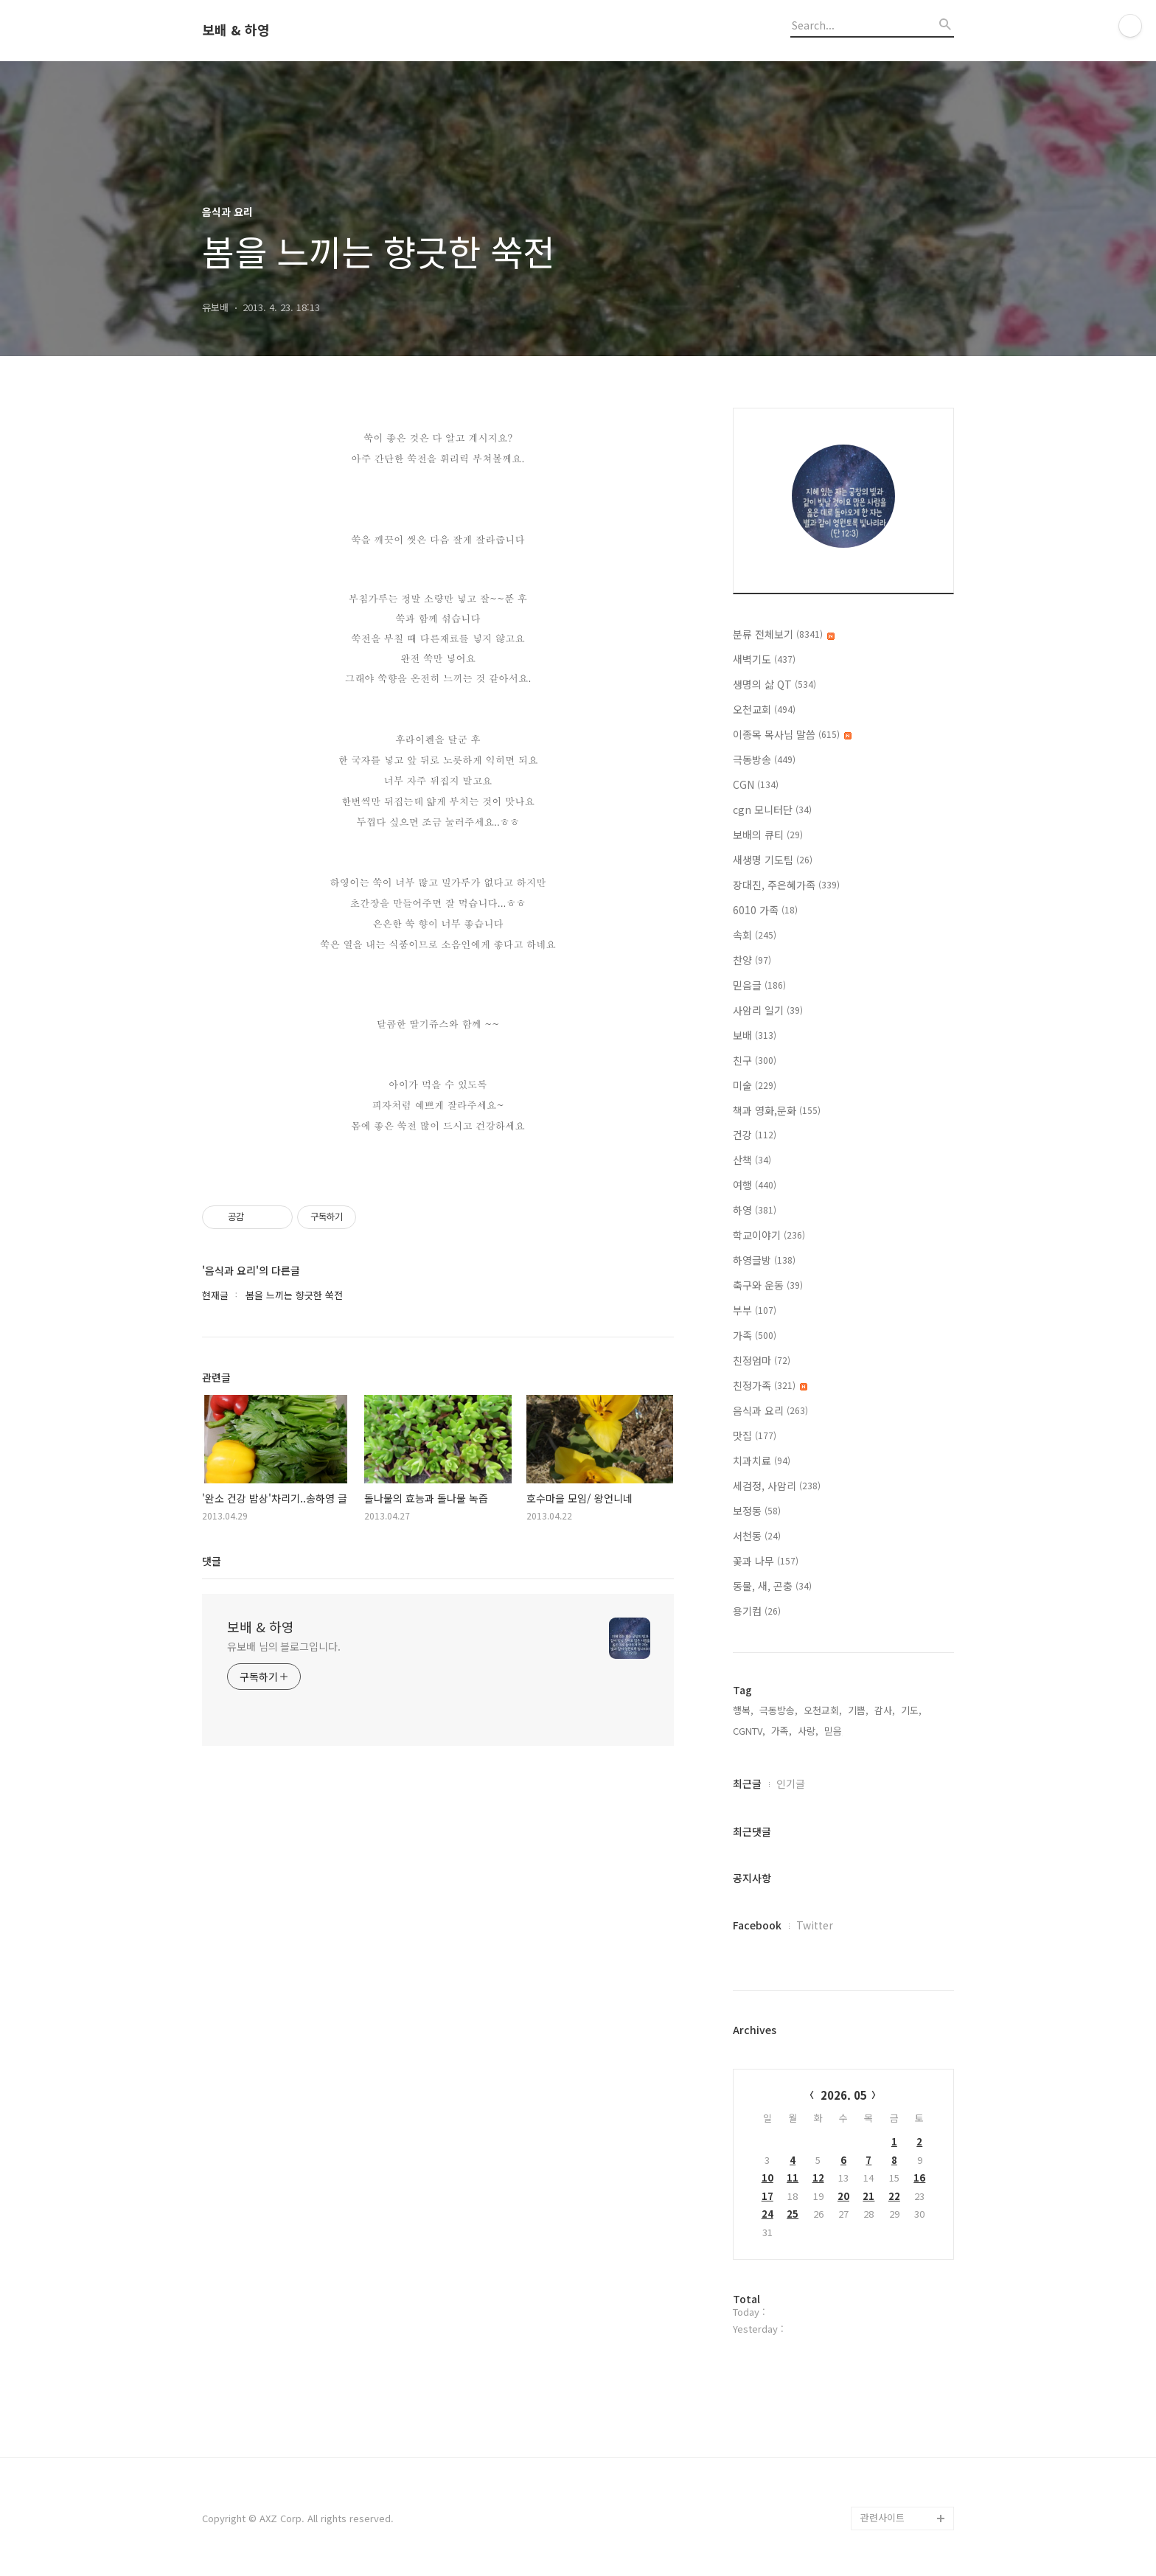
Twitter (814, 1925)
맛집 (754, 1435)
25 (792, 2214)
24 (767, 2214)
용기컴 (757, 1611)
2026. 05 (844, 2095)
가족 (754, 1335)
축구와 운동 (768, 1285)
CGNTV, (749, 1731)
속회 (754, 934)
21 (868, 2196)
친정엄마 (761, 1360)
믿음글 (759, 985)
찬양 (752, 960)
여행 (754, 1184)
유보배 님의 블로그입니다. (284, 1646)
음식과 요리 (770, 1410)
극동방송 (764, 759)
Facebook (757, 1925)
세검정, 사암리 (777, 1485)
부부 (754, 1310)
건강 (754, 1134)
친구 (754, 1060)
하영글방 (764, 1260)
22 (894, 2196)
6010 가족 (765, 909)
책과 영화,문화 (777, 1110)
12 (818, 2178)
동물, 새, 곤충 (772, 1585)
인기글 (790, 1783)
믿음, (834, 1731)
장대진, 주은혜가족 (786, 884)
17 (767, 2196)
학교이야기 (769, 1235)
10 (767, 2178)
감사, (884, 1710)
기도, (911, 1710)
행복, (743, 1710)
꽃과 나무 (765, 1560)
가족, (781, 1731)
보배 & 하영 (236, 30)
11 (792, 2178)
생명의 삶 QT (774, 684)
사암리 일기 (768, 1010)
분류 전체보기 (784, 634)
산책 (752, 1159)
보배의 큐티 (768, 834)
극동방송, (778, 1710)
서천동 (757, 1535)
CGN (756, 784)
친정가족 (770, 1385)
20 (843, 2196)
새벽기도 (764, 659)
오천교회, (823, 1710)
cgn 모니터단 (772, 809)
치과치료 (761, 1460)
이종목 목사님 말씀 (792, 734)
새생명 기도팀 (772, 859)
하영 (754, 1209)
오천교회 (764, 709)
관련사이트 (882, 2517)
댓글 (211, 1560)
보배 (754, 1035)
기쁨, (858, 1710)
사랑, (808, 1731)
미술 (754, 1085)
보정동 (757, 1510)
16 (919, 2178)
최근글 (747, 1783)
